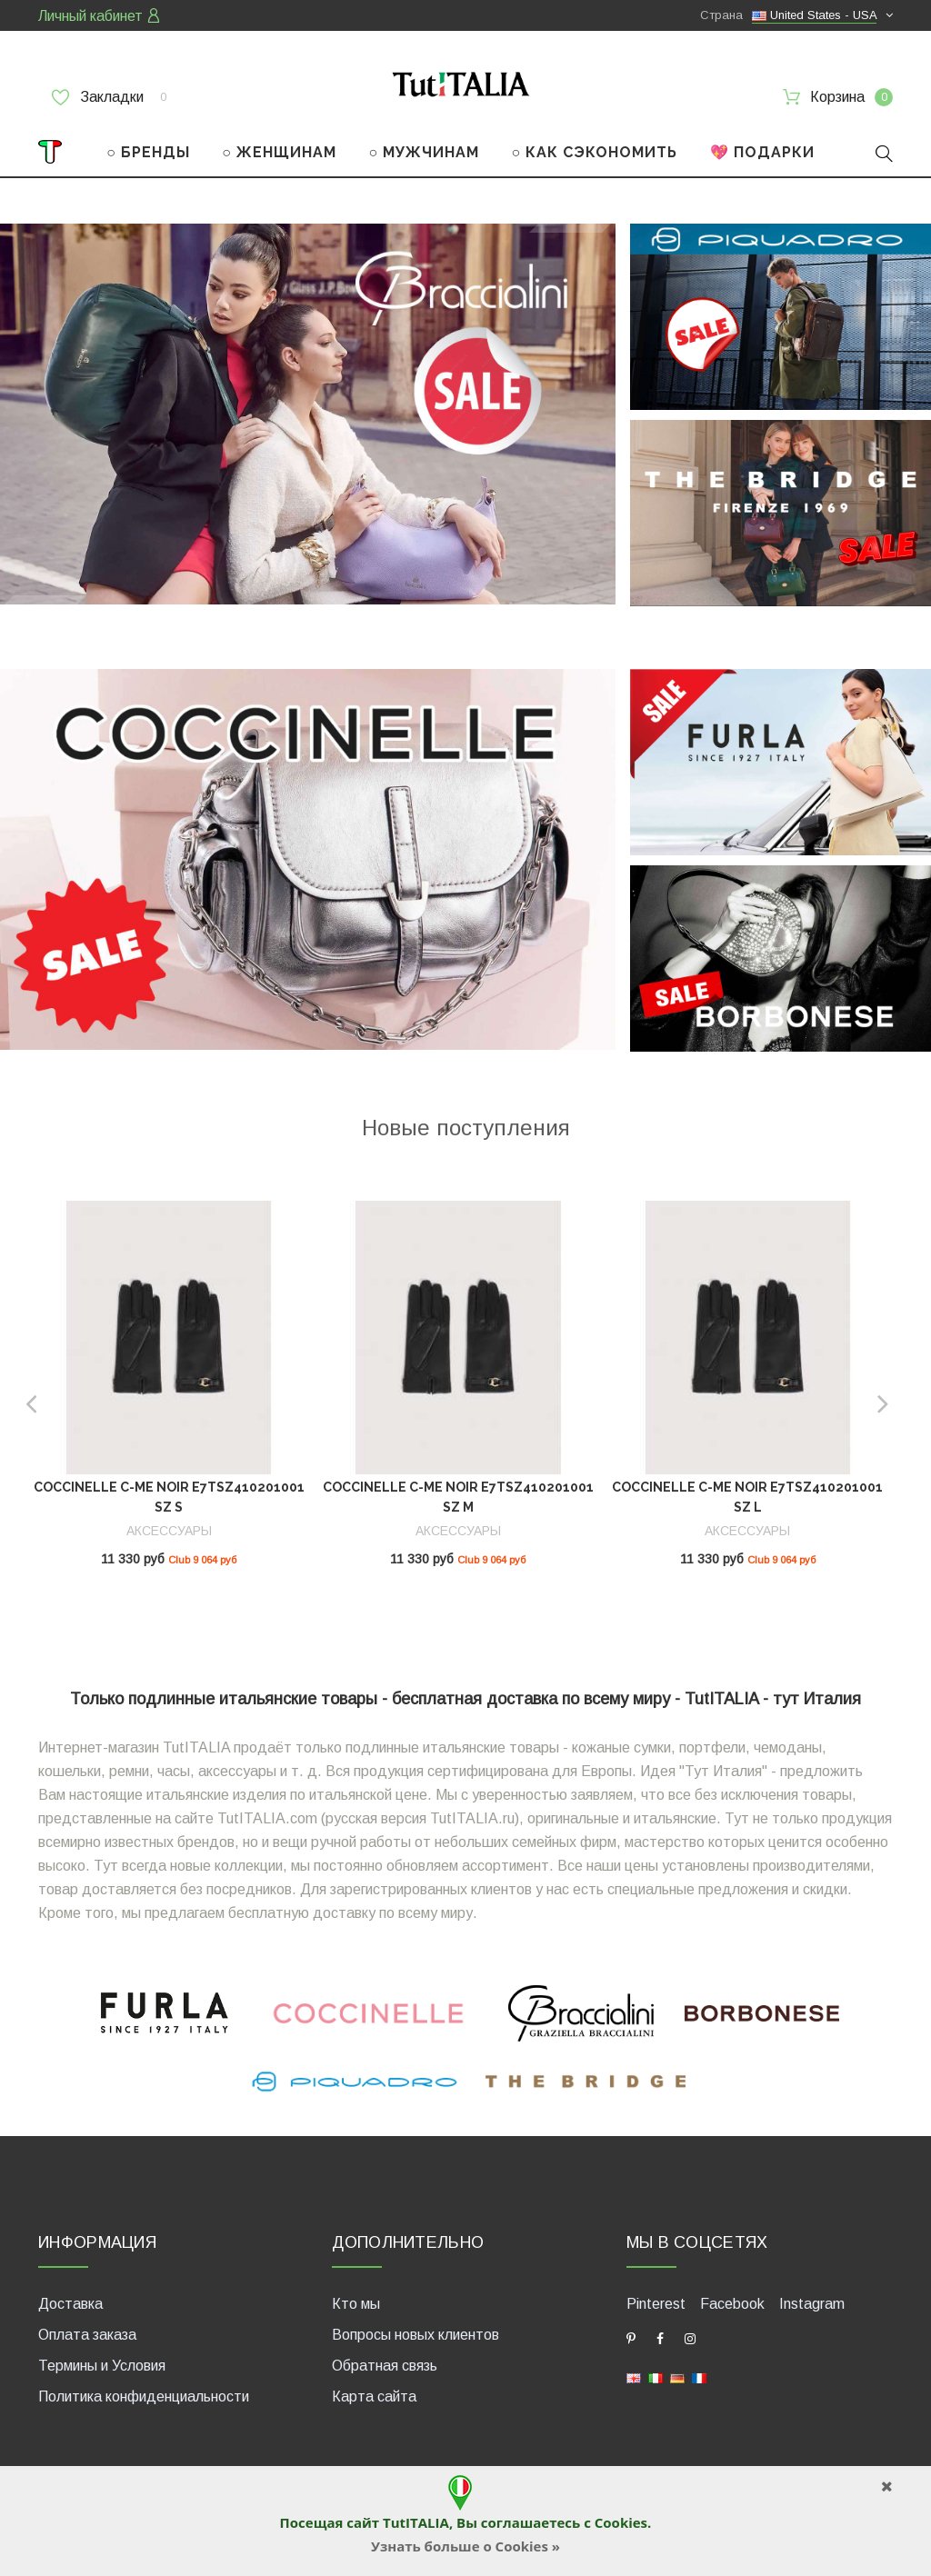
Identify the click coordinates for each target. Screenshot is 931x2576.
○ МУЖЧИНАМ (423, 152)
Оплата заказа (87, 2334)
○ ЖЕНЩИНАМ (279, 152)
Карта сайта (374, 2396)
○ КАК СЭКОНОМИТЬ (594, 152)
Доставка (70, 2303)
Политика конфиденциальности (143, 2396)
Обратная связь (384, 2365)
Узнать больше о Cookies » (465, 2546)
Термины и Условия (101, 2365)
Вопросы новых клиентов (415, 2334)
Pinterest (656, 2303)
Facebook (732, 2303)
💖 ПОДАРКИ (762, 152)
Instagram (812, 2303)
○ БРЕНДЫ (148, 152)
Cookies (621, 2522)
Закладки (109, 97)
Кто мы (356, 2303)
